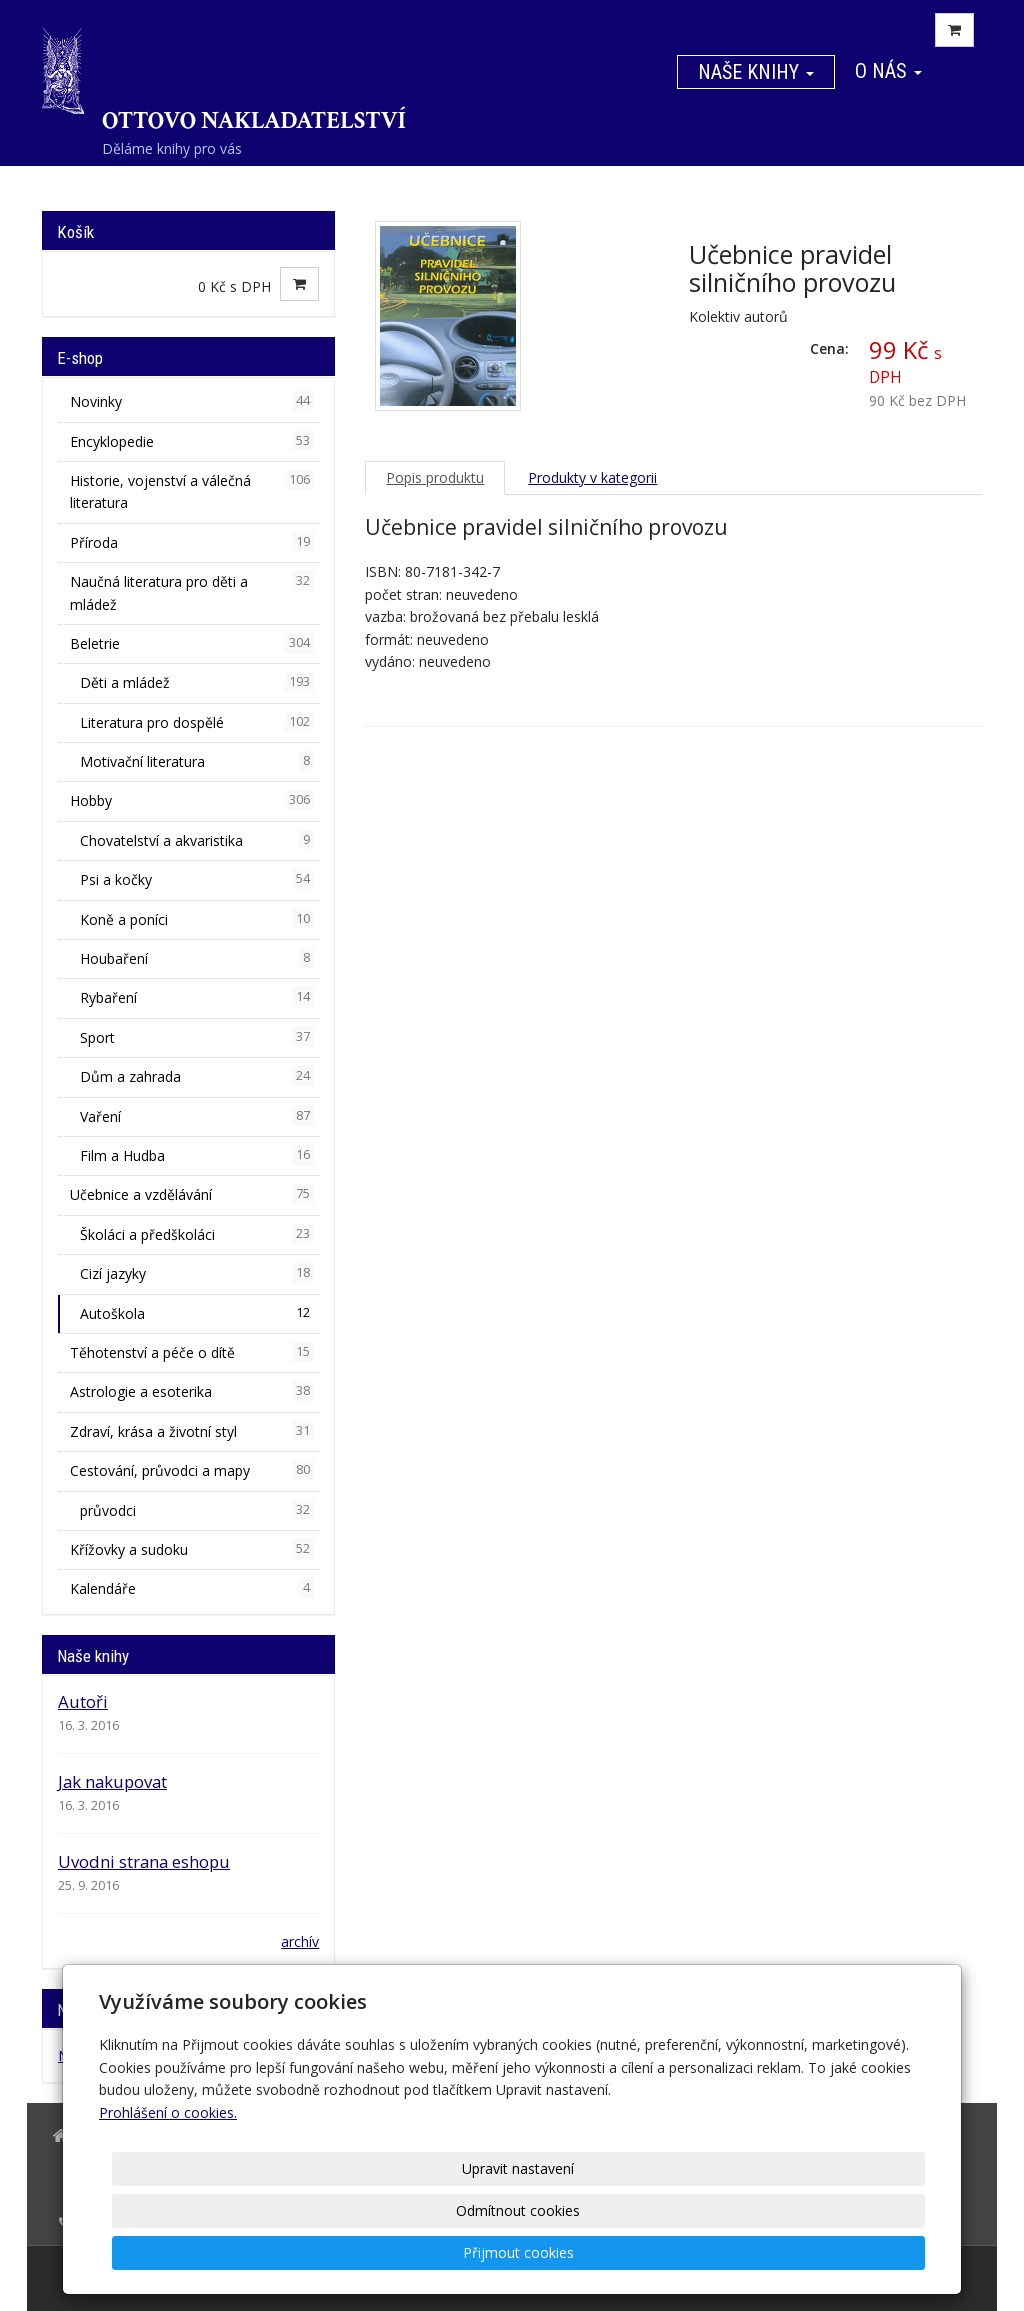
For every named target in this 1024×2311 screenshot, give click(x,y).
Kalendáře (192, 1588)
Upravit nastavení (519, 2252)
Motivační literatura (197, 761)
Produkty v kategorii (592, 477)
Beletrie (192, 643)
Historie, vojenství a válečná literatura (192, 491)
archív (300, 1941)
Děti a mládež (197, 682)
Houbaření (197, 958)
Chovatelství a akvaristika (197, 840)
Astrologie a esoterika (192, 1391)
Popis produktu (435, 477)
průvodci (197, 1510)
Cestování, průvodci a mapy (192, 1470)
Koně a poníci (197, 919)
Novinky (192, 401)
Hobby (192, 800)
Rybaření (197, 997)
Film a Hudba (197, 1155)
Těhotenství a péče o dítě (192, 1352)
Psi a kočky (197, 879)
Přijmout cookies (848, 2252)
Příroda (192, 542)
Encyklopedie (192, 441)
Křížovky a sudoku (192, 1549)
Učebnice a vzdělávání (192, 1194)
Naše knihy (756, 72)
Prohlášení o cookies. (168, 2196)
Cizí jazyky (197, 1273)
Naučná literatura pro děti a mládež (192, 592)
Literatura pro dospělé (197, 722)
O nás (888, 71)
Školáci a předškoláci (197, 1234)
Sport (197, 1037)
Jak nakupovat (112, 1781)
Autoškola (197, 1313)
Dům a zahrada (197, 1076)
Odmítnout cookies (684, 2252)
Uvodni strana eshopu (144, 1861)
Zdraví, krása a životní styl (192, 1431)
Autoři (83, 1701)
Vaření (197, 1116)
